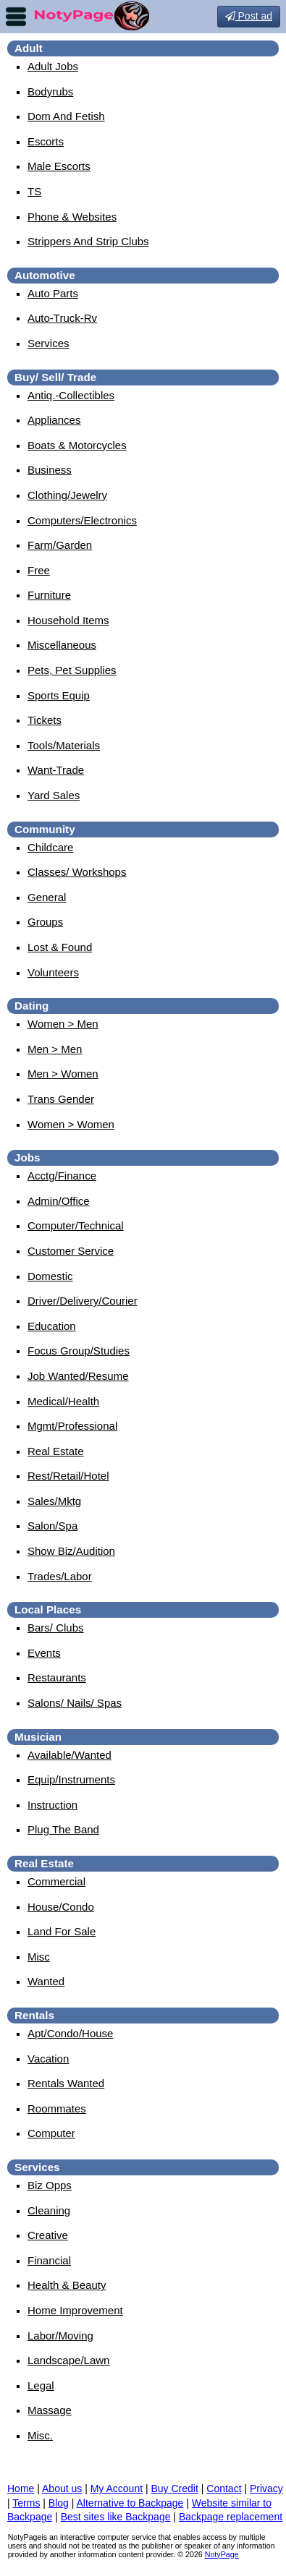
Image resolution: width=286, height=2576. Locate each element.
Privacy (266, 2488)
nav (16, 17)
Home (20, 2488)
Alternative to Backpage (130, 2503)
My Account (117, 2488)
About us (62, 2488)
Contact (223, 2488)
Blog (59, 2503)
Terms (26, 2503)
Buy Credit (174, 2488)
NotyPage (222, 2554)
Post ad (248, 16)
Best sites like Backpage (116, 2516)
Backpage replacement (230, 2516)
